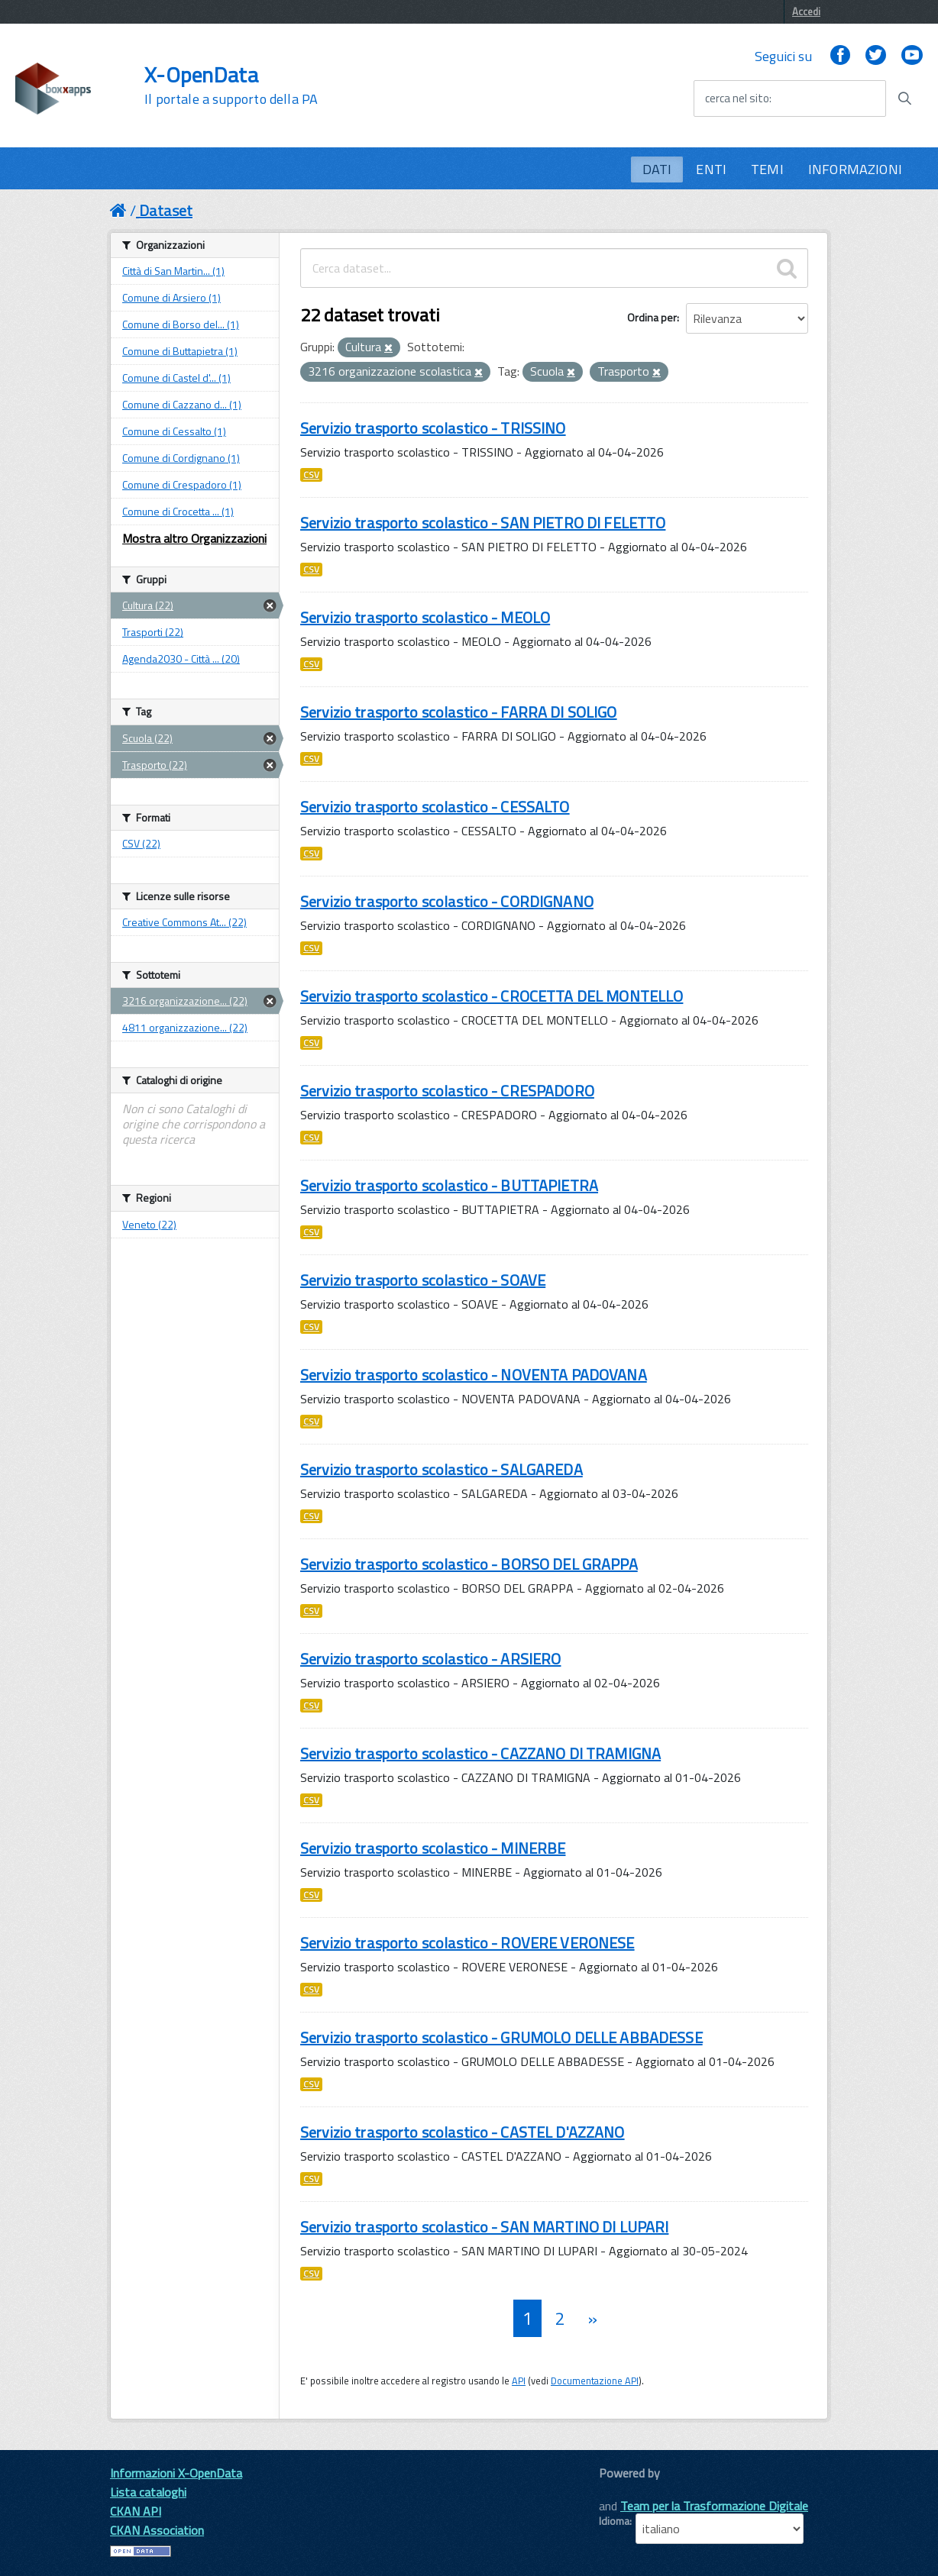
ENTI (711, 169)
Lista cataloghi (148, 2492)
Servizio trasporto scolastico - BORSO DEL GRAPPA (469, 1564)
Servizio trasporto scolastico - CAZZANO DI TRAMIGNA (480, 1753)
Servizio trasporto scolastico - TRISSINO (433, 428)
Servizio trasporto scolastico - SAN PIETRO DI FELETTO (482, 522)
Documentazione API (595, 2380)
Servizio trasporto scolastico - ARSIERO (430, 1659)
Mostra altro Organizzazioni (194, 538)
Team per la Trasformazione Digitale (714, 2506)
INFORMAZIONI (855, 169)
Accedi (806, 11)
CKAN (625, 2490)
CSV (311, 475)
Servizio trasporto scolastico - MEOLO (425, 617)
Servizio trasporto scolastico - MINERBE (432, 1848)
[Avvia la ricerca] (904, 98)
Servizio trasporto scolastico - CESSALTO (435, 806)
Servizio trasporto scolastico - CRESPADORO (447, 1090)
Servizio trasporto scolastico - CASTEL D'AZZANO (462, 2132)
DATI (657, 169)
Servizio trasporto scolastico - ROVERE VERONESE (467, 1943)
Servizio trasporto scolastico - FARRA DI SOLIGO (458, 712)
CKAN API (135, 2511)
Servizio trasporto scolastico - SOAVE (422, 1280)
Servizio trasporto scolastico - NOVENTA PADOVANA (473, 1374)
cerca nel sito (737, 98)
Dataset (165, 210)
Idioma (614, 2521)
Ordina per (652, 317)
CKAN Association (157, 2530)
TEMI (767, 169)
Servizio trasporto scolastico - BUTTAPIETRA (449, 1185)
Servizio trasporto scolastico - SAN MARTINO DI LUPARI (484, 2227)
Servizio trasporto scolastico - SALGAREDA (441, 1469)
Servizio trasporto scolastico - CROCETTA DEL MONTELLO (491, 996)
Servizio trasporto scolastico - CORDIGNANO (447, 901)
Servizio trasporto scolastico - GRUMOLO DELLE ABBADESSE (501, 2037)
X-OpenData (231, 85)
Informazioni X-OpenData (176, 2473)
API (519, 2380)
